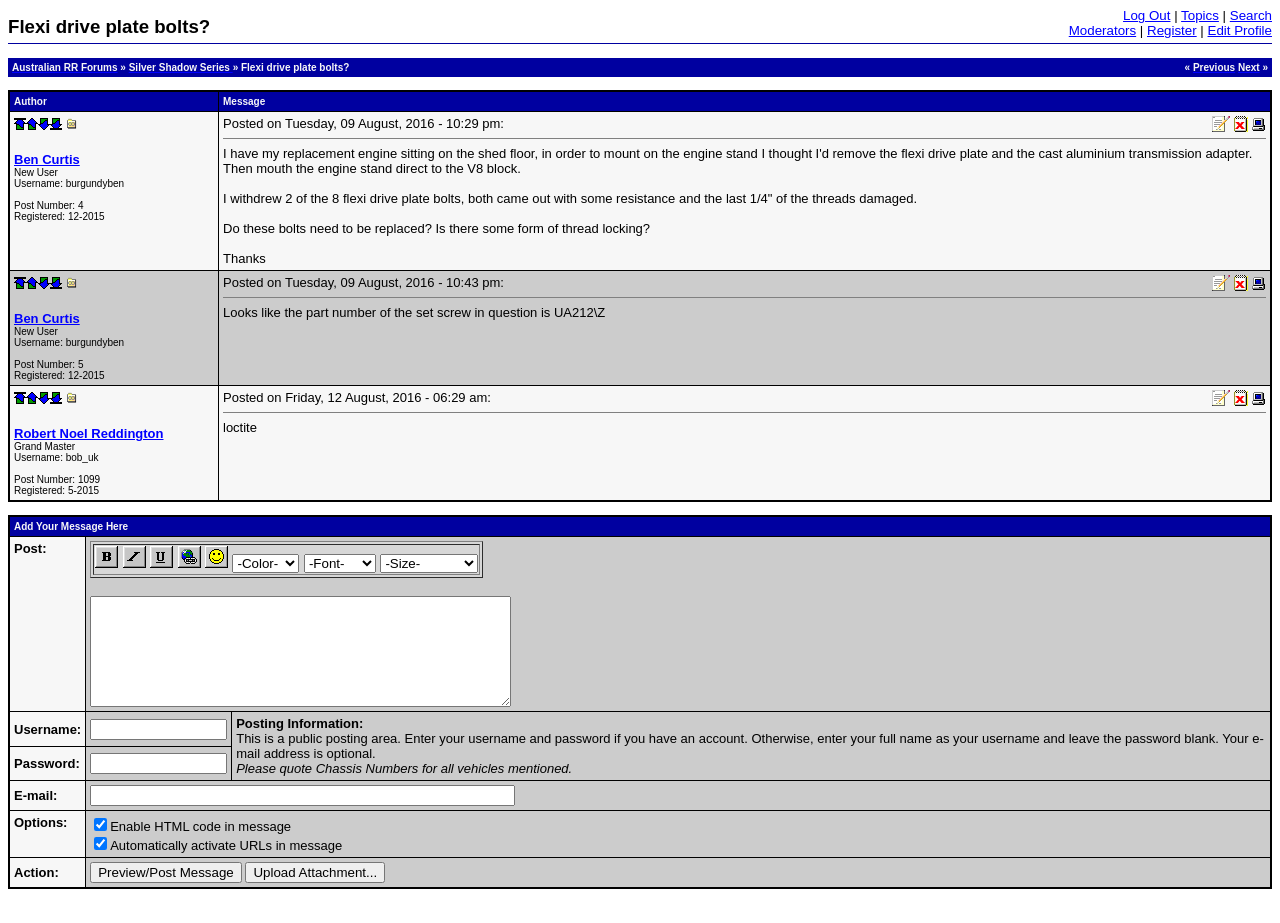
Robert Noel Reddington (89, 433)
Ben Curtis (47, 159)
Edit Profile (1240, 30)
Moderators (1102, 30)
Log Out (1146, 15)
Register (1172, 30)
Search (1251, 15)
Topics (1200, 15)
